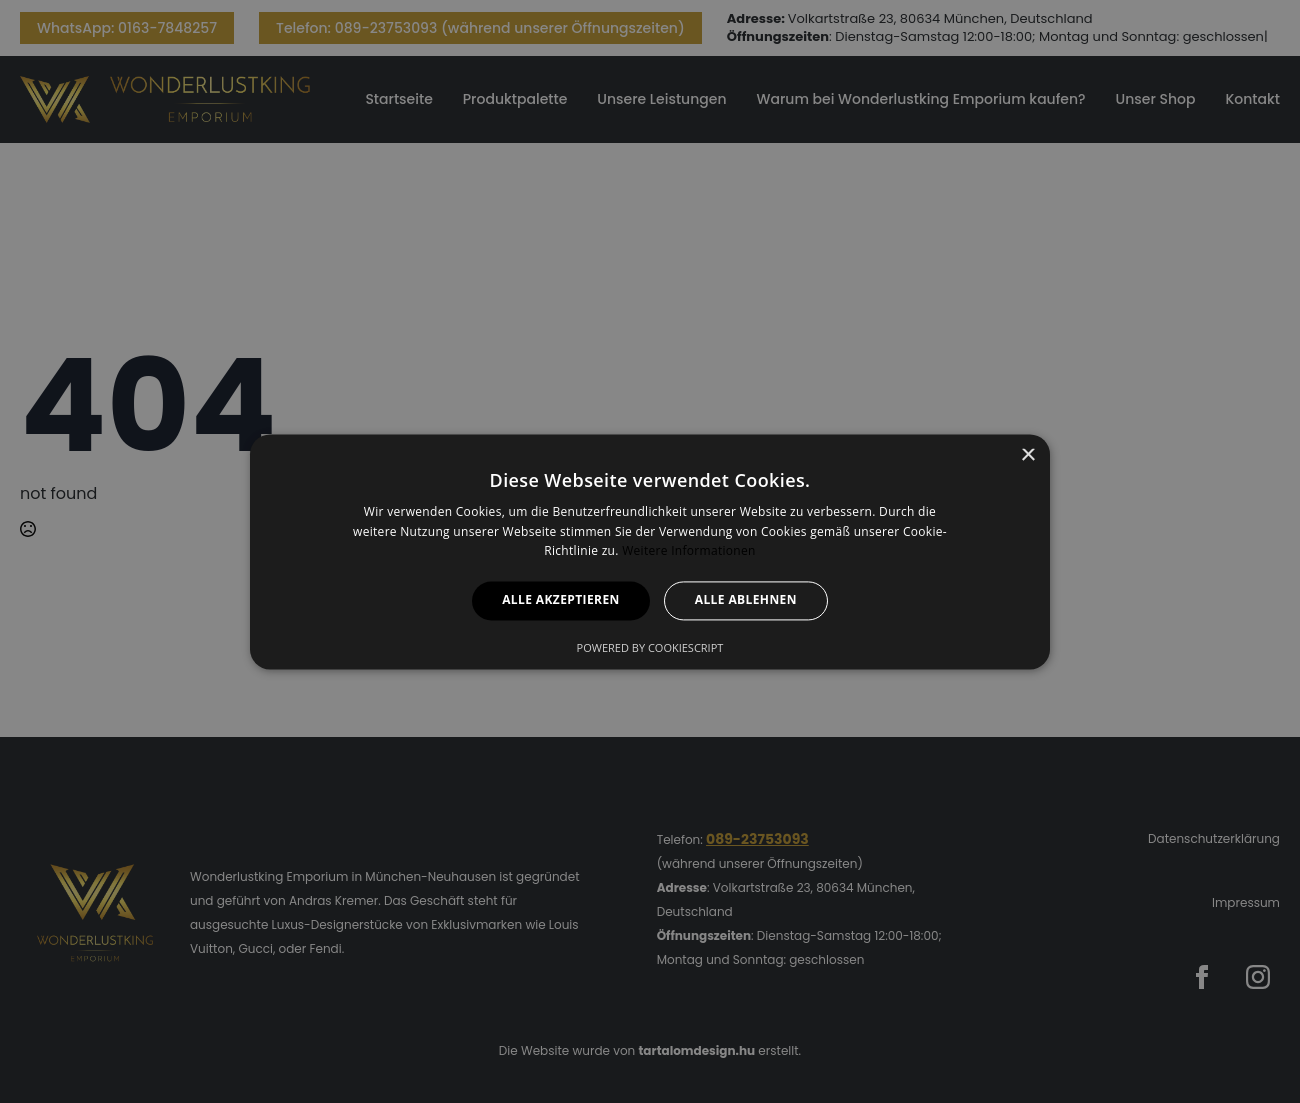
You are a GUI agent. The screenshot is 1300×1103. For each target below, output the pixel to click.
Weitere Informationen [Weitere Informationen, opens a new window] (689, 551)
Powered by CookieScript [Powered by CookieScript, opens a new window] (650, 647)
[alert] (650, 551)
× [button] (1027, 455)
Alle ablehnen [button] (746, 600)
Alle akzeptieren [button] (561, 600)
